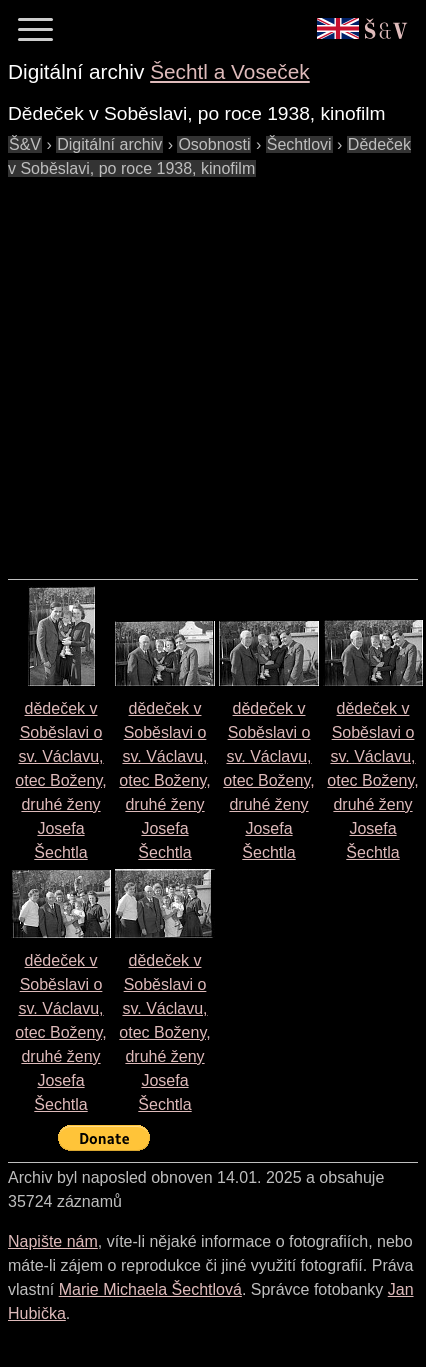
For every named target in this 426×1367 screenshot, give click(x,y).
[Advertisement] (187, 368)
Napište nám (53, 1241)
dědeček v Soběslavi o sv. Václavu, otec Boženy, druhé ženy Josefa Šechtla (60, 780)
